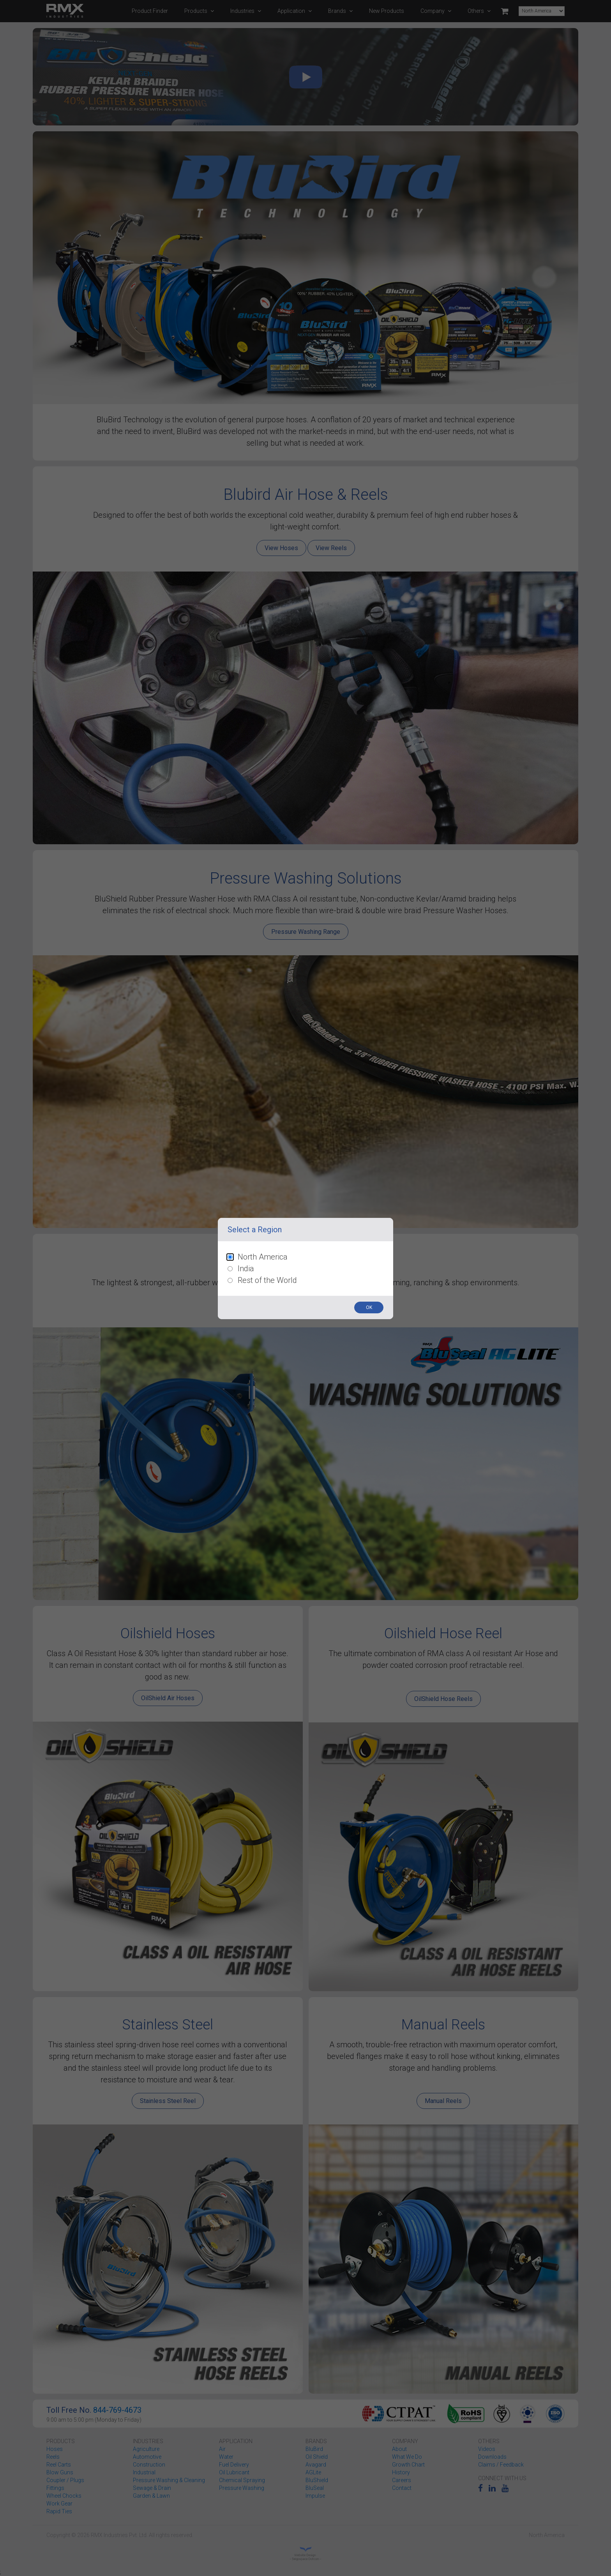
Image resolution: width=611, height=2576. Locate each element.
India (246, 1268)
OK (369, 1307)
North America (263, 1257)
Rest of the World (267, 1280)
